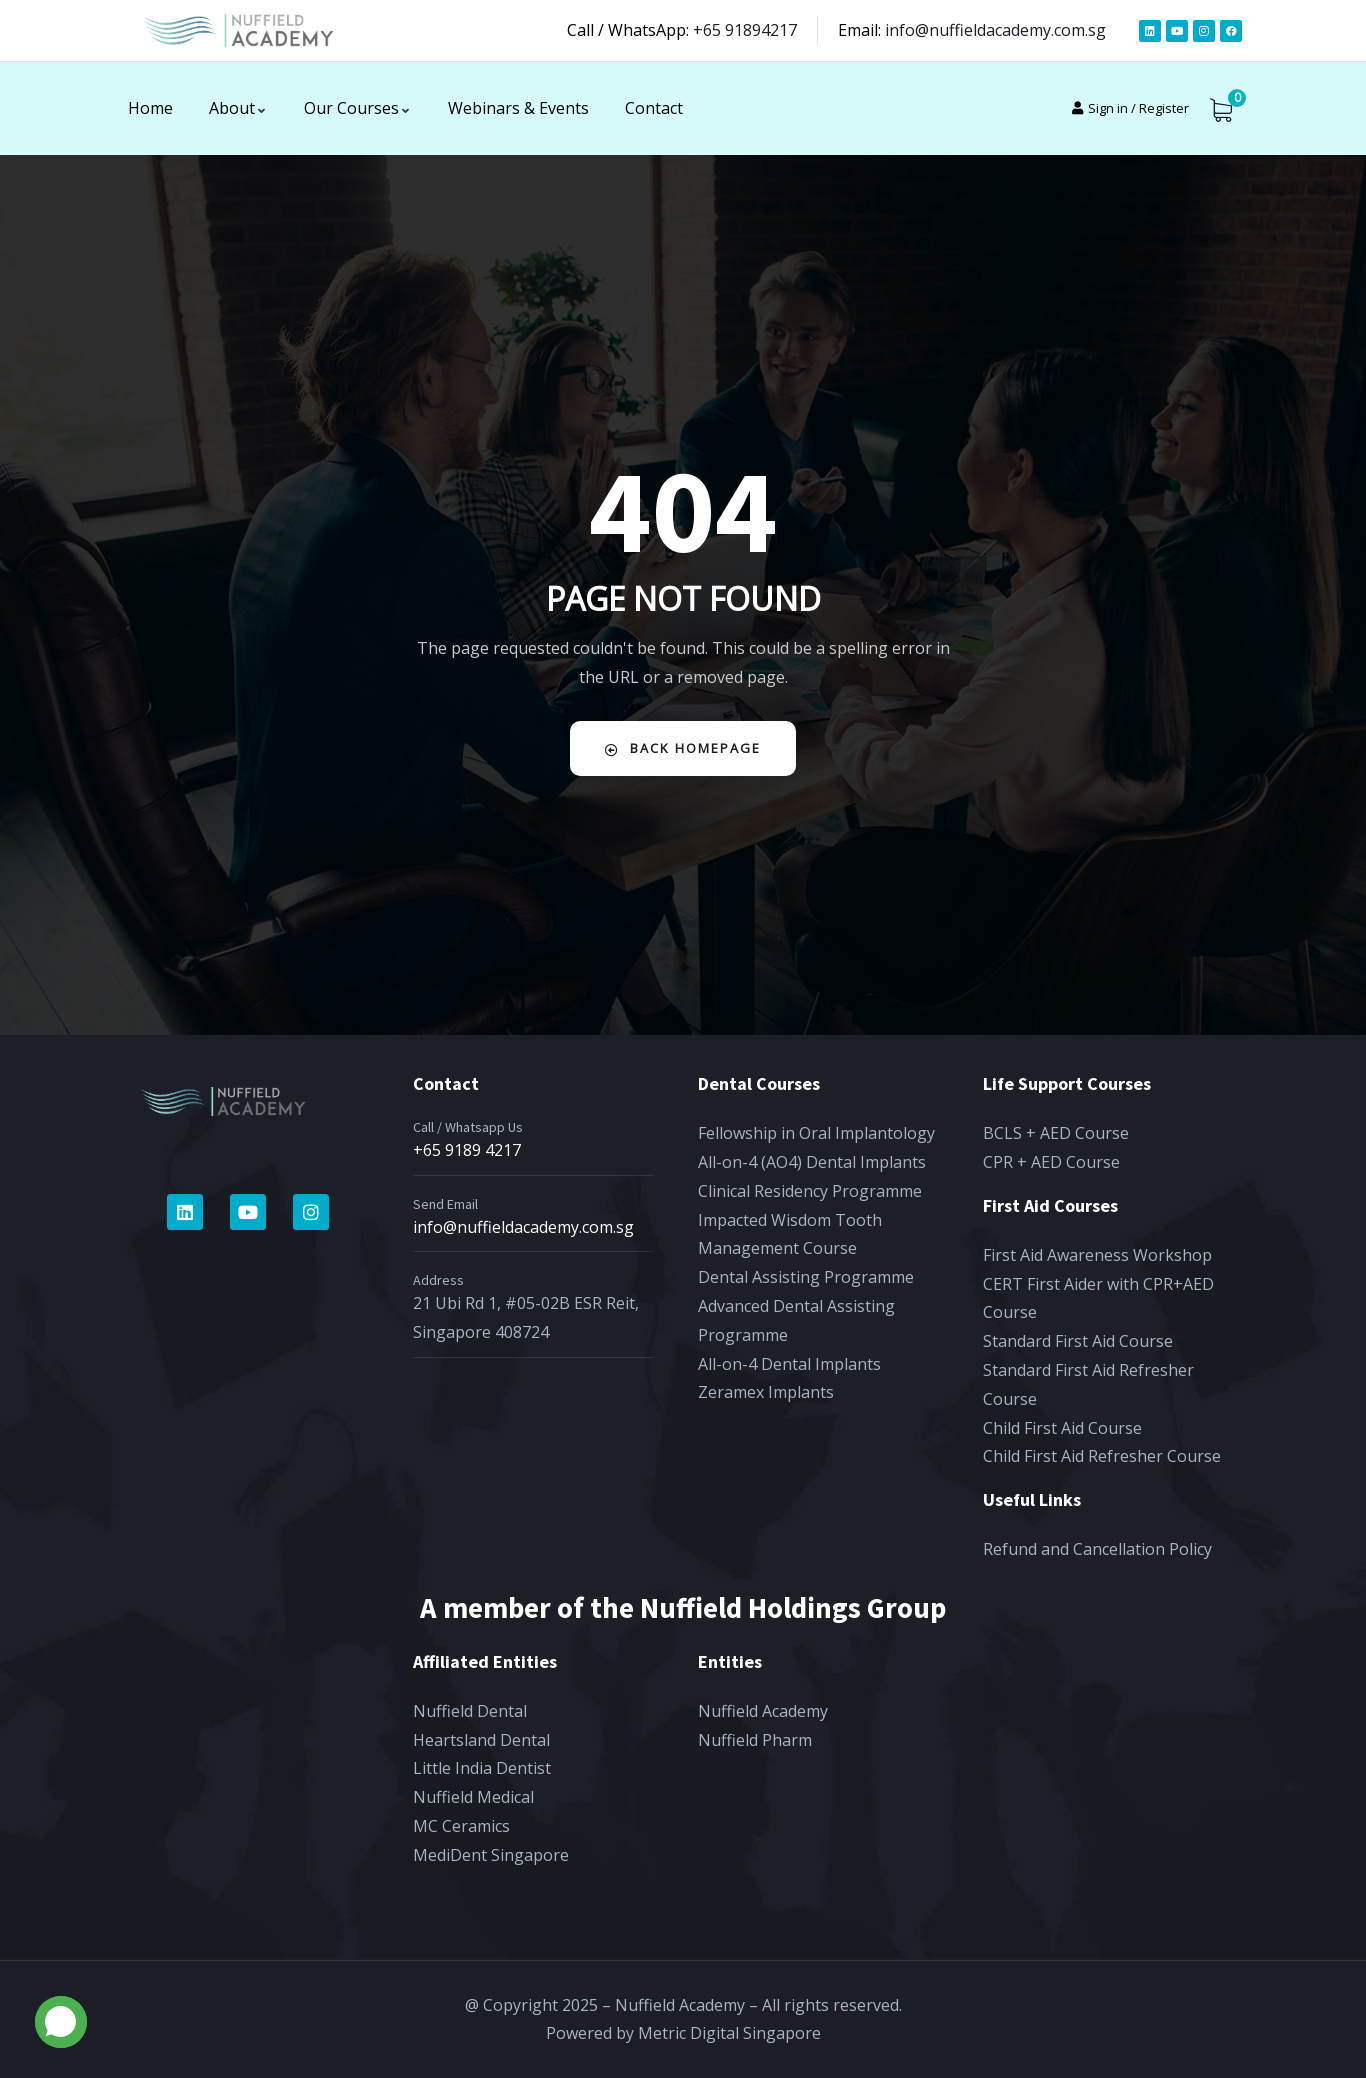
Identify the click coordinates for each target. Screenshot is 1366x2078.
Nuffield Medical (473, 1797)
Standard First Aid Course (1078, 1341)
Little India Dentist (482, 1768)
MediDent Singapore (491, 1855)
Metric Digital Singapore (729, 2033)
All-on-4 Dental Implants (789, 1364)
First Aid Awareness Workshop (1097, 1255)
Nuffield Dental (470, 1711)
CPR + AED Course (1051, 1162)
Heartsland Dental (481, 1740)
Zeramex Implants (766, 1392)
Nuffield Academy (763, 1711)
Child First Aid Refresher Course (1102, 1456)
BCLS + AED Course (1056, 1133)
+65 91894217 (745, 30)
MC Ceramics (461, 1826)
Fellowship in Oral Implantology (816, 1133)
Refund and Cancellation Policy (1097, 1549)
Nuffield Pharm (755, 1740)
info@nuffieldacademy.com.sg (995, 30)
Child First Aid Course (1062, 1428)
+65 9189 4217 (467, 1150)
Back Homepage (683, 748)
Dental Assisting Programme (806, 1277)
